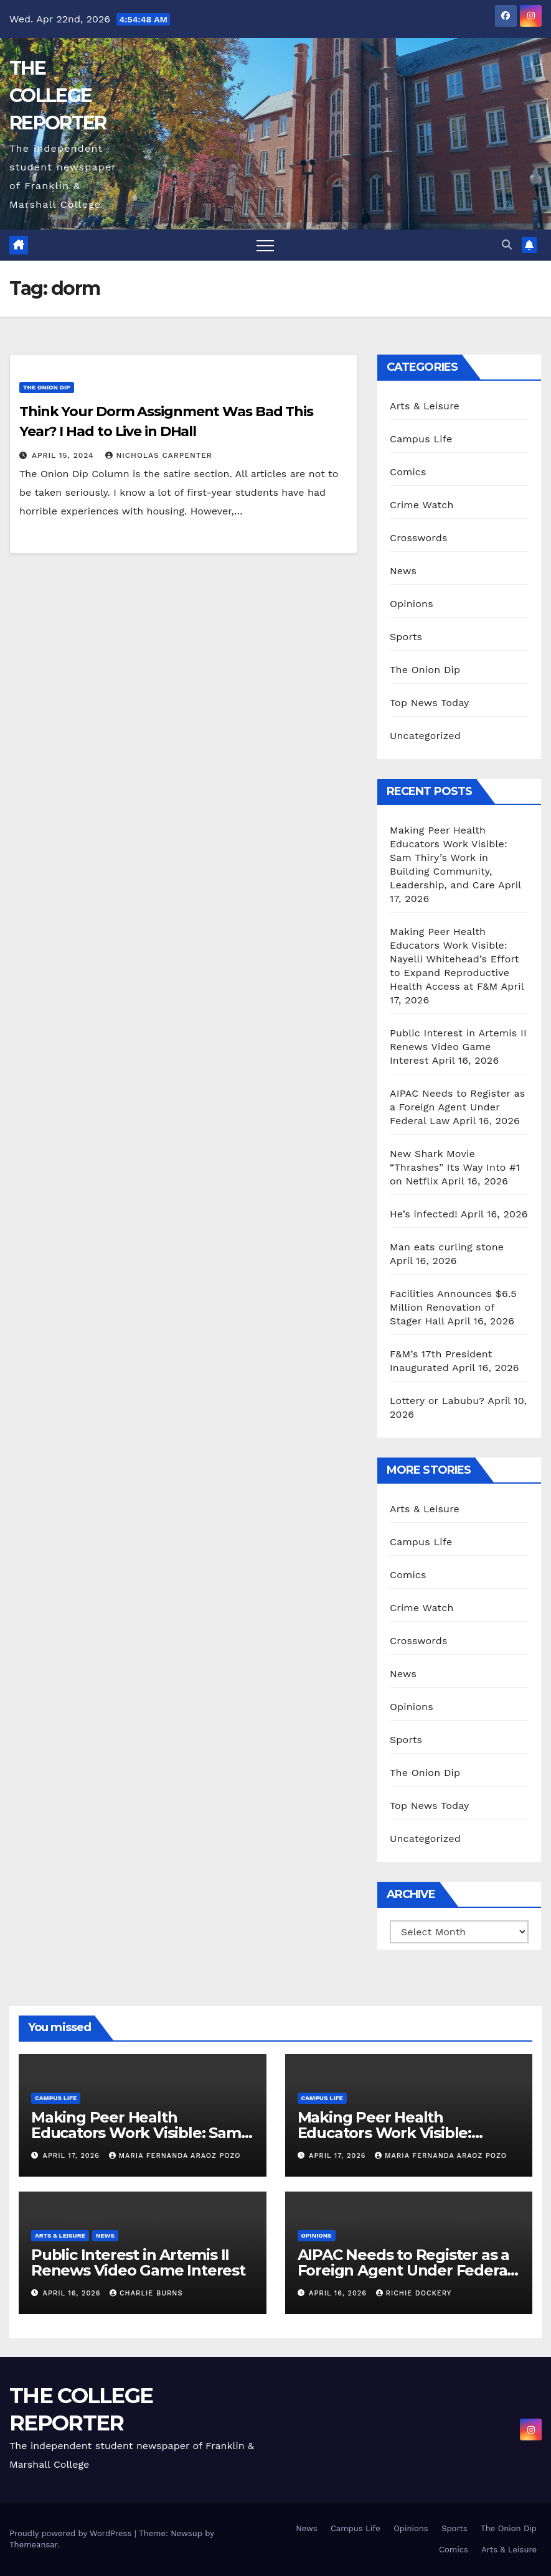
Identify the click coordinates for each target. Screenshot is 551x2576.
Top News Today (429, 703)
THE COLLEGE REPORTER (57, 95)
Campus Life (421, 439)
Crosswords (419, 538)
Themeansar (33, 2544)
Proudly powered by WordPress (71, 2533)
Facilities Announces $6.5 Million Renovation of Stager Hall (453, 1307)
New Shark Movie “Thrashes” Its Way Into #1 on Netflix (455, 1167)
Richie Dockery (414, 2293)
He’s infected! (424, 1214)
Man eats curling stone (447, 1247)
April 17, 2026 (73, 2156)
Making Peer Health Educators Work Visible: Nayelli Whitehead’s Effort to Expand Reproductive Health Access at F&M (454, 959)
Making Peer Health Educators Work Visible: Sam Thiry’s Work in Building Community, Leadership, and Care (448, 857)
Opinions (411, 604)
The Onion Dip (46, 387)
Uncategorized (425, 736)
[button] (507, 245)
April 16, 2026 (73, 2293)
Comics (408, 472)
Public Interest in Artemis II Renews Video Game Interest (458, 1046)
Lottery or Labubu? (437, 1401)
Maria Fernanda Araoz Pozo (175, 2156)
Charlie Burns (146, 2293)
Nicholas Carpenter (158, 455)
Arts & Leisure (424, 406)
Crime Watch (422, 505)
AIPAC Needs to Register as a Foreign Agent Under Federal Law (457, 1107)
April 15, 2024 (64, 455)
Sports (406, 637)
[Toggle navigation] (265, 245)
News (403, 571)
